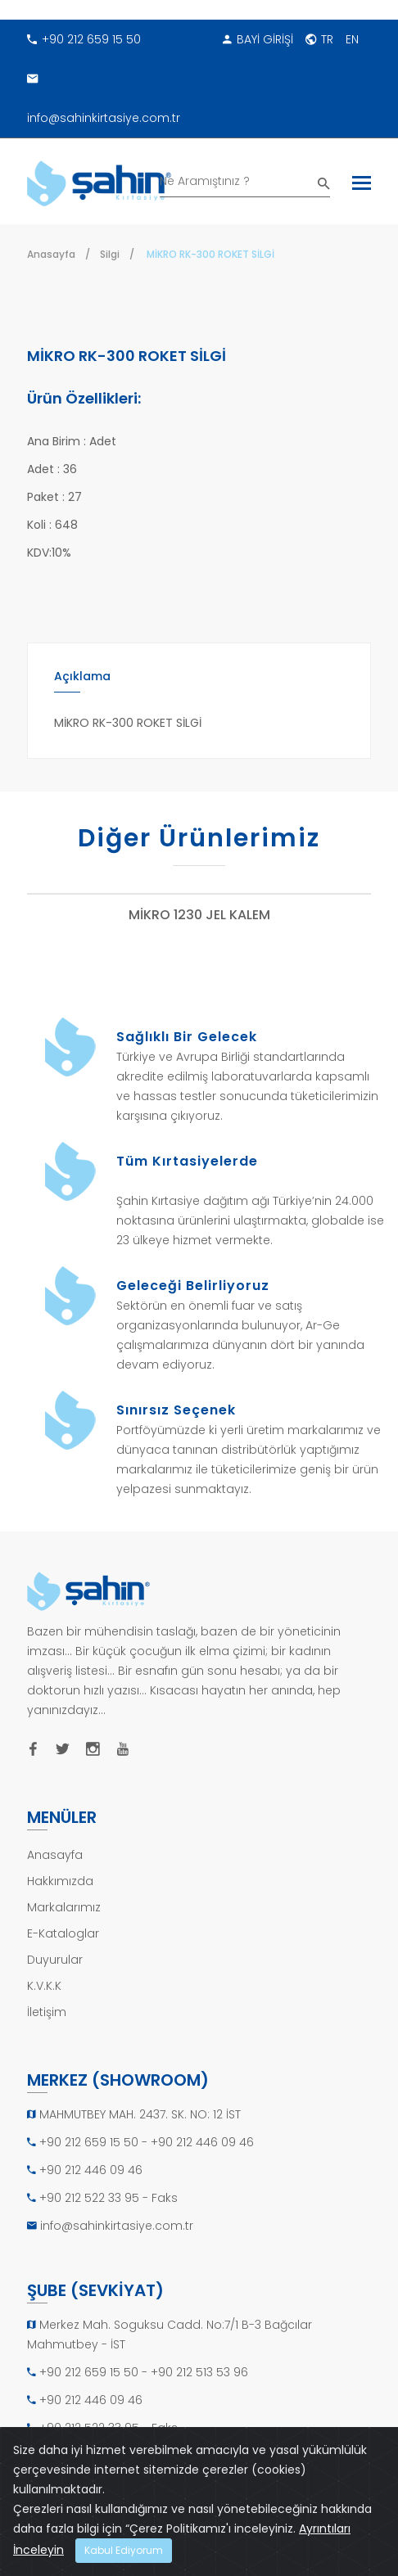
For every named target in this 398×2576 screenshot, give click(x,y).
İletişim (46, 2012)
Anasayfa (51, 254)
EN (352, 39)
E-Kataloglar (63, 1933)
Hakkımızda (60, 1881)
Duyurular (55, 1959)
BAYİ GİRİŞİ (258, 39)
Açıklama (82, 676)
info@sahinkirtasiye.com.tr (103, 92)
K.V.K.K (44, 1986)
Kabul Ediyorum (123, 2550)
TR (319, 39)
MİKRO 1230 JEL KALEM (199, 915)
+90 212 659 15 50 (84, 39)
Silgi (110, 254)
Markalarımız (64, 1907)
